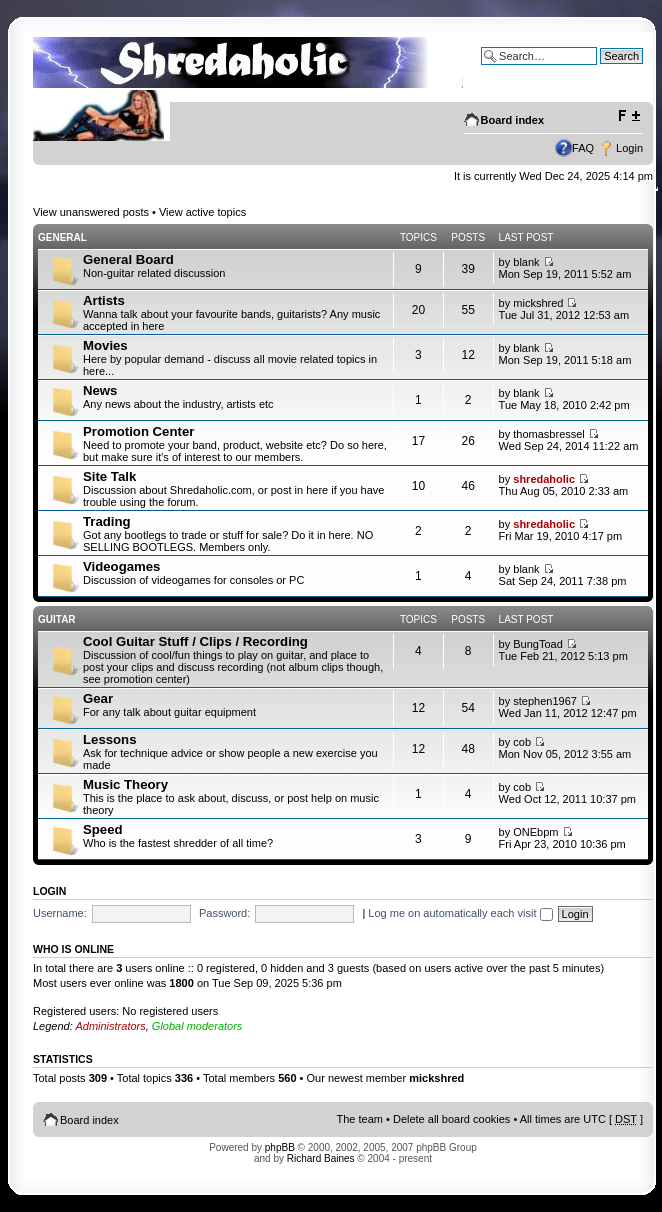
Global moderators (197, 1026)
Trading (107, 521)
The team (360, 1119)
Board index (513, 120)
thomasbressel (549, 434)
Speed (103, 829)
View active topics (202, 212)
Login (629, 148)
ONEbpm (535, 832)
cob (522, 742)
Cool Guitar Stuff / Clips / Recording (195, 641)
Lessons (110, 739)
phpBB (280, 1147)
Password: (224, 913)
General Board (128, 259)
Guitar (57, 619)
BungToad (538, 644)
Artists (104, 300)
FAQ (583, 148)
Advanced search (600, 71)
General (62, 237)
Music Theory (125, 784)
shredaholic (544, 479)
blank (526, 262)
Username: (60, 913)
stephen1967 (545, 701)
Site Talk (109, 476)
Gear (98, 698)
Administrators (110, 1026)
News (100, 390)
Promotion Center (138, 431)
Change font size (628, 116)
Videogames (121, 566)
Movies (105, 345)
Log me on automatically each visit (460, 913)
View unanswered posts (91, 212)
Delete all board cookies (451, 1119)
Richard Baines (321, 1158)
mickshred (538, 303)
